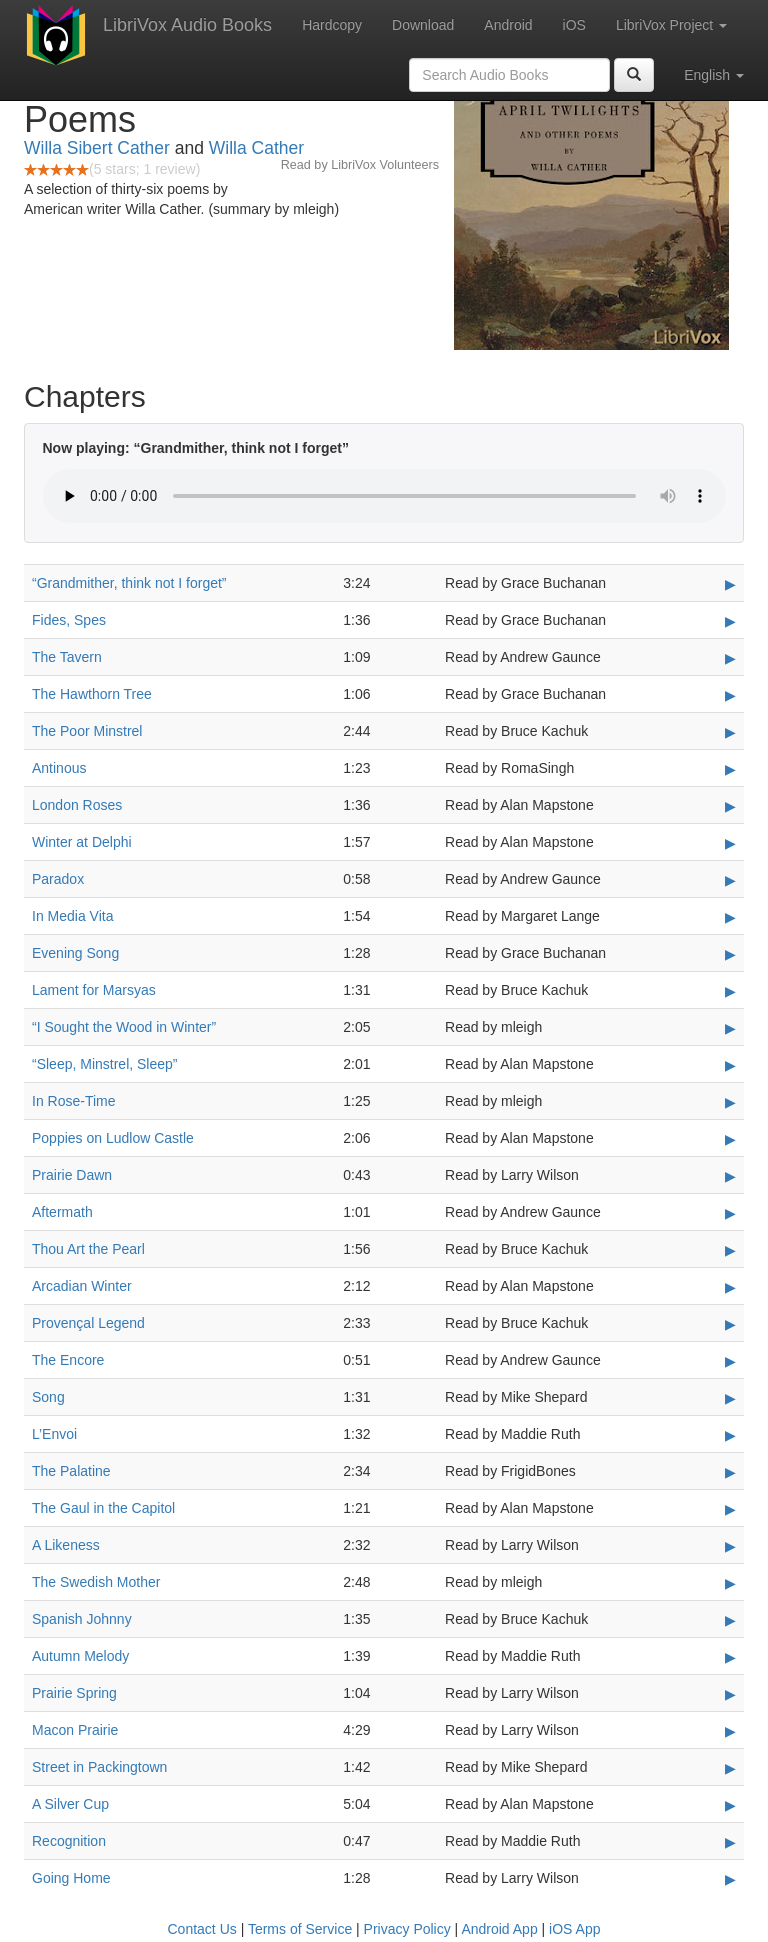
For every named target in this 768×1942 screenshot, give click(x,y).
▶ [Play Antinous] (730, 769)
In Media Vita (72, 916)
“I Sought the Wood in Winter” (124, 1027)
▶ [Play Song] (730, 1398)
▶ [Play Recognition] (730, 1842)
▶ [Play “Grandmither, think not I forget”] (730, 584)
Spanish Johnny (82, 1619)
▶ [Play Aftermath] (730, 1213)
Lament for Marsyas (94, 990)
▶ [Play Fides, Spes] (730, 621)
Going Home (71, 1878)
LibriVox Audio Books (187, 25)
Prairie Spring (74, 1693)
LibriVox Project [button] (671, 25)
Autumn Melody (80, 1656)
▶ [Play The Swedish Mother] (730, 1583)
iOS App (574, 1929)
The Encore (68, 1360)
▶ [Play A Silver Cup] (730, 1805)
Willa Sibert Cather (97, 148)
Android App (499, 1929)
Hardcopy (332, 25)
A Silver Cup (70, 1804)
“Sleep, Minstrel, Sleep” (105, 1064)
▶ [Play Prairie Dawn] (730, 1176)
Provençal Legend (88, 1323)
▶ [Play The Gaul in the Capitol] (730, 1509)
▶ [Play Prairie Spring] (730, 1694)
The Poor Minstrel (87, 731)
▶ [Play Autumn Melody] (730, 1657)
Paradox (58, 879)
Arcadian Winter (82, 1286)
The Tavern (67, 657)
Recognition (69, 1841)
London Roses (77, 805)
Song (48, 1397)
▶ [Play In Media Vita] (730, 917)
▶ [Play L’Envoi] (730, 1435)
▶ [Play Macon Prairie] (730, 1731)
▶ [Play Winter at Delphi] (730, 843)
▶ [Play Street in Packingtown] (730, 1768)
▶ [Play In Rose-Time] (730, 1102)
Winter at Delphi (82, 842)
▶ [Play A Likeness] (730, 1546)
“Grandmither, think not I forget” (129, 583)
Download (423, 25)
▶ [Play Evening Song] (730, 954)
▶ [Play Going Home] (730, 1879)
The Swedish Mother (96, 1582)
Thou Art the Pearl (88, 1249)
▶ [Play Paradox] (730, 880)
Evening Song (75, 953)
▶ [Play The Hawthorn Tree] (730, 695)
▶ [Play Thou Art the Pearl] (730, 1250)
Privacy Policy (407, 1929)
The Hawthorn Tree (92, 694)
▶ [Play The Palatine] (730, 1472)
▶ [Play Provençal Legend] (730, 1324)
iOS (574, 25)
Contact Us (202, 1929)
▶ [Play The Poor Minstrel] (730, 732)
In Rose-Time (74, 1101)
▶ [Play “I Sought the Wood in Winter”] (730, 1028)
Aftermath (62, 1212)
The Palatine (71, 1471)
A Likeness (66, 1545)
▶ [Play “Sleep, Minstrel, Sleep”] (730, 1065)
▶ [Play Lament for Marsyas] (730, 991)
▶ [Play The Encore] (730, 1361)
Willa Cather (256, 148)
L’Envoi (54, 1434)
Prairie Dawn (72, 1175)
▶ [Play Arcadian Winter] (730, 1287)
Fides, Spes (69, 620)
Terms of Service (300, 1929)
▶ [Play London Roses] (730, 806)
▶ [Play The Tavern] (730, 658)
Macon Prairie (75, 1730)
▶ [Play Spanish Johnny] (730, 1620)
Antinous (59, 768)
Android (508, 25)
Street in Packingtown (99, 1767)
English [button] (714, 75)
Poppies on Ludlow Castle (113, 1138)
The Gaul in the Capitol (103, 1508)
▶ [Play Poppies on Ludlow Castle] (730, 1139)
